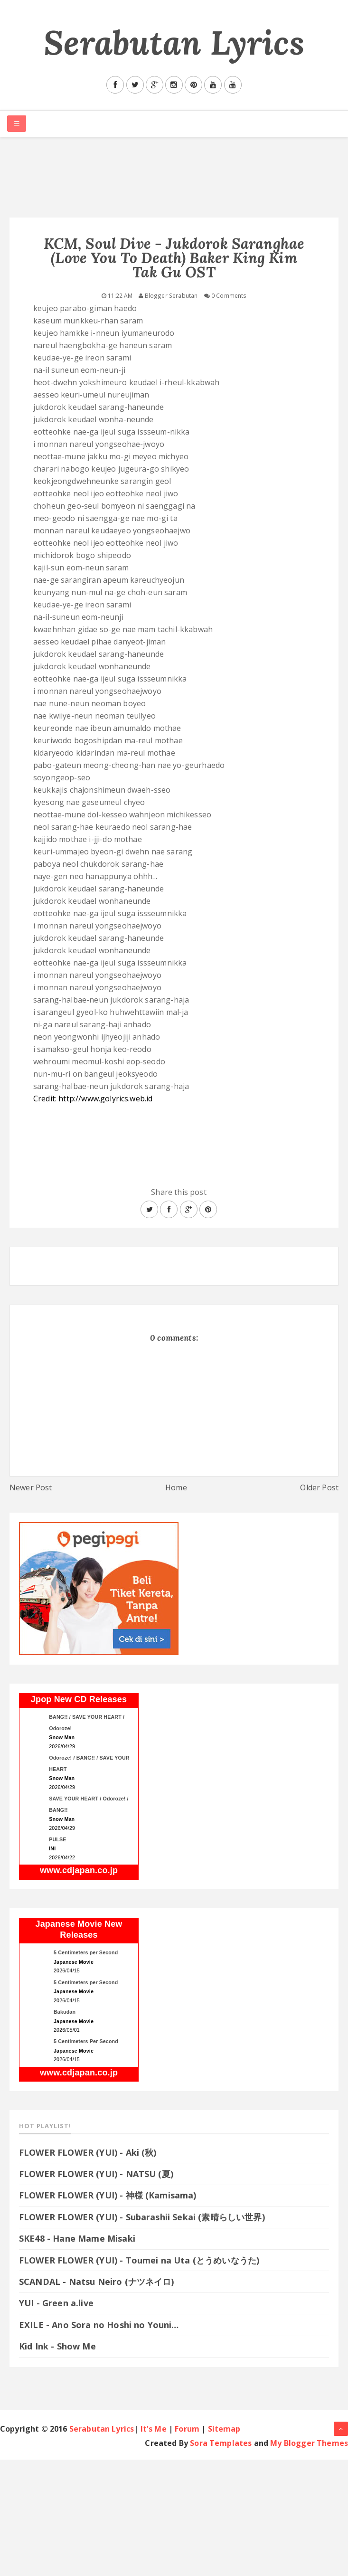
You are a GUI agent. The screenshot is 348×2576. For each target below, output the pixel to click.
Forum (187, 2429)
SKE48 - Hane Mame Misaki (77, 2238)
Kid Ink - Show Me (57, 2346)
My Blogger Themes (309, 2443)
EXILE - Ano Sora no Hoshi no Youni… (99, 2324)
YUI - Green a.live (56, 2303)
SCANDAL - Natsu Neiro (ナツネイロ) (96, 2281)
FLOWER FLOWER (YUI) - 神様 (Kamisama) (108, 2195)
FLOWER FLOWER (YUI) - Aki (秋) (88, 2152)
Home (176, 1487)
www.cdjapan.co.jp (79, 1870)
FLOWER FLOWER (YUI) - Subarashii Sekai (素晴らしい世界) (142, 2217)
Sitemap (224, 2429)
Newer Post (30, 1487)
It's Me (154, 2429)
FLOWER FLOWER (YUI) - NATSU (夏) (96, 2173)
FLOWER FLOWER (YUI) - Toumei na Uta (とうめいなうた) (145, 2260)
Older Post (319, 1487)
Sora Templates (221, 2443)
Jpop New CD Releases (79, 1699)
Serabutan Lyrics (174, 42)
